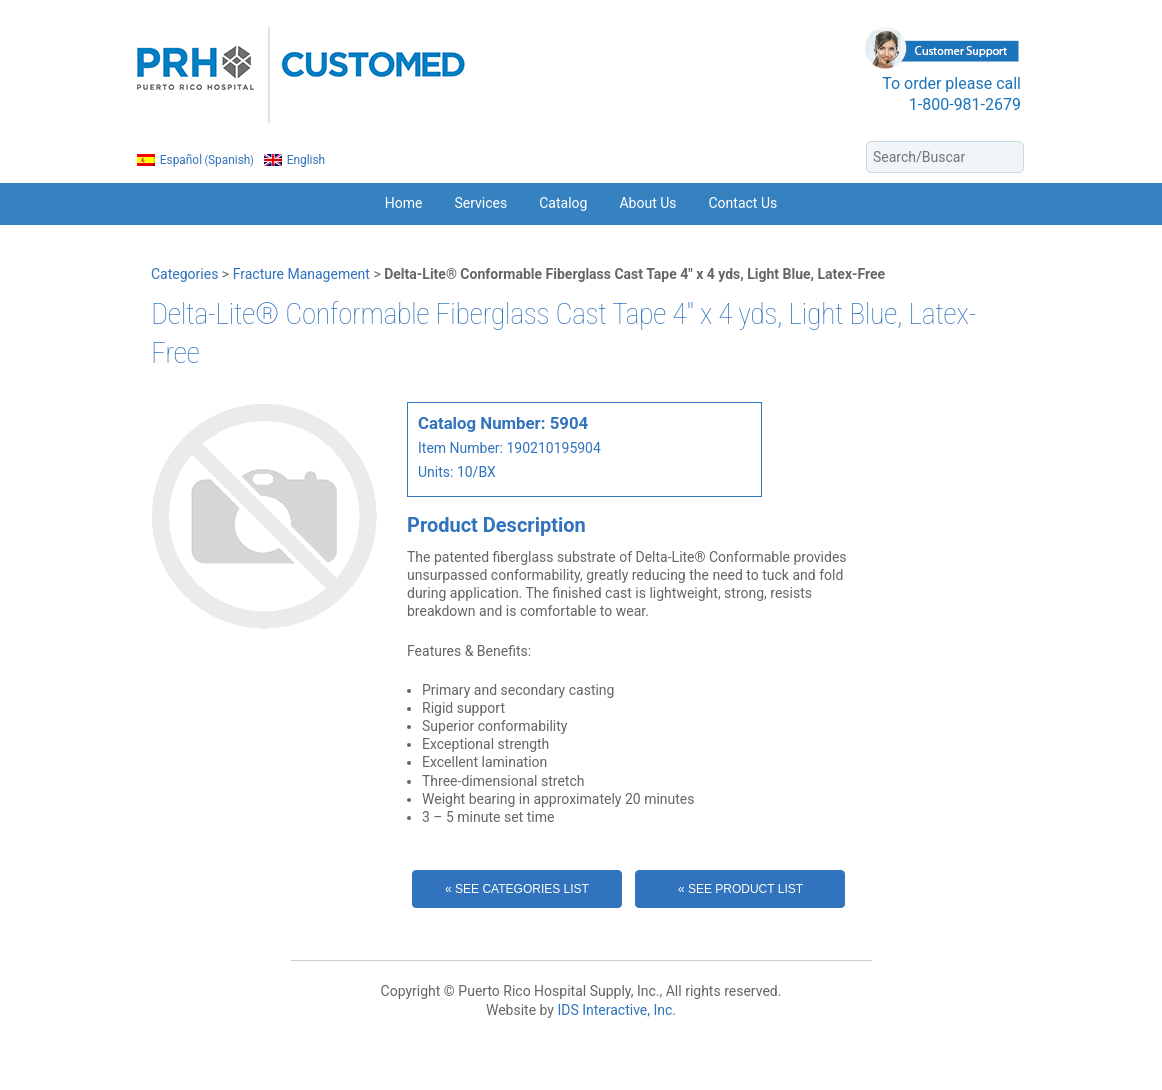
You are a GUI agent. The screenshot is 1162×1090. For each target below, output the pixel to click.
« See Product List (740, 889)
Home (404, 203)
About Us (647, 203)
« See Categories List (517, 889)
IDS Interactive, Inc (614, 1010)
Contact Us (743, 203)
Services (480, 203)
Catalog (563, 203)
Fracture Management (301, 274)
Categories (184, 274)
